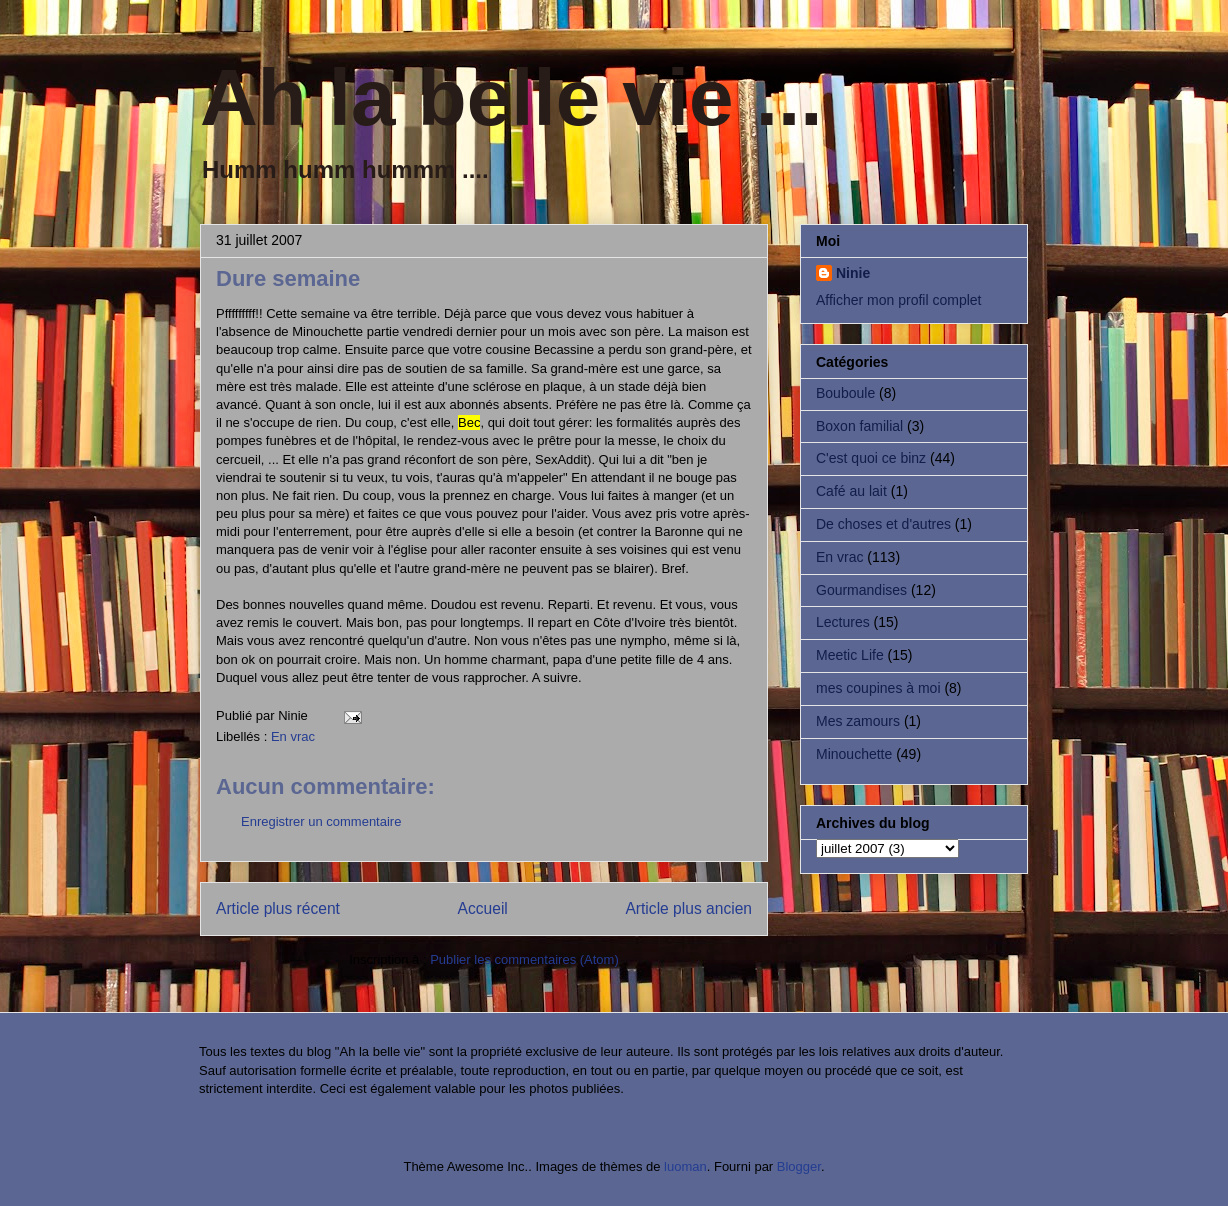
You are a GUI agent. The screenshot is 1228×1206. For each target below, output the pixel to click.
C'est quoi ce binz (871, 458)
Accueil (483, 908)
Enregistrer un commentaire (321, 821)
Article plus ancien (688, 908)
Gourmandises (861, 590)
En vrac (293, 736)
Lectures (843, 622)
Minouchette (854, 754)
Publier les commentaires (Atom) (524, 959)
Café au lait (851, 491)
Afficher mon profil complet (898, 300)
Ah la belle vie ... (511, 97)
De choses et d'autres (883, 524)
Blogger (799, 1166)
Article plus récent (278, 908)
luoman (685, 1166)
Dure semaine (288, 278)
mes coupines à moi (878, 688)
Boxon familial (859, 426)
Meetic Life (850, 655)
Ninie (853, 273)
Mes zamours (858, 721)
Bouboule (845, 393)
